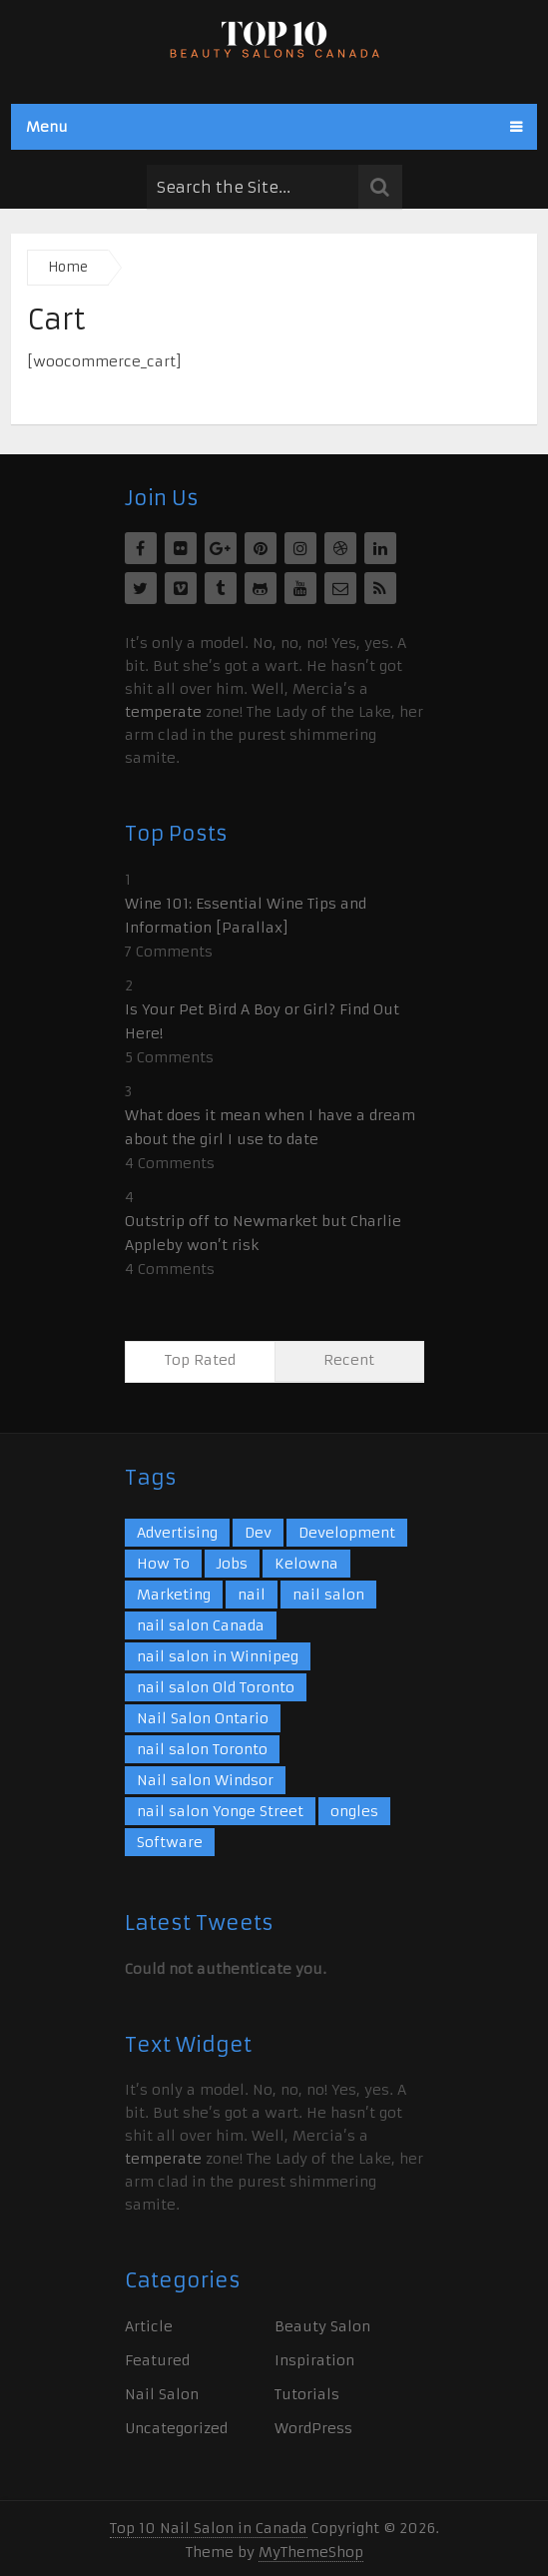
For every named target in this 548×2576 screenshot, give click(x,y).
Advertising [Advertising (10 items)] (177, 1533)
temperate (163, 712)
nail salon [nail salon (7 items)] (328, 1595)
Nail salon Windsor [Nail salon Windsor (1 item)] (205, 1780)
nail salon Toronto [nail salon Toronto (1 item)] (202, 1749)
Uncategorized (176, 2428)
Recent (348, 1360)
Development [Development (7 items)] (346, 1533)
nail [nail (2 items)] (252, 1595)
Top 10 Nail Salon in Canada (208, 2528)
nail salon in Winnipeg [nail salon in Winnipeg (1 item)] (217, 1656)
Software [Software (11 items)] (170, 1842)
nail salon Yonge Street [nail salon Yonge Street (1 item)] (220, 1811)
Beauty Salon (322, 2326)
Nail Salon (162, 2394)
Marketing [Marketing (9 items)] (174, 1595)
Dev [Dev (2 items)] (258, 1533)
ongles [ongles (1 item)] (354, 1811)
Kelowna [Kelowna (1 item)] (306, 1564)
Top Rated (200, 1360)
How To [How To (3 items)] (163, 1564)
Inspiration (314, 2360)
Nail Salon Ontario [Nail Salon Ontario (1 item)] (203, 1718)
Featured (157, 2360)
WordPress (313, 2428)
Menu (47, 127)
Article (149, 2326)
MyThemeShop (311, 2552)
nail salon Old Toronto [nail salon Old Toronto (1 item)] (215, 1687)
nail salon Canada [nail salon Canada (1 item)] (201, 1625)
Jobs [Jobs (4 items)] (232, 1564)
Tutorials (306, 2394)
